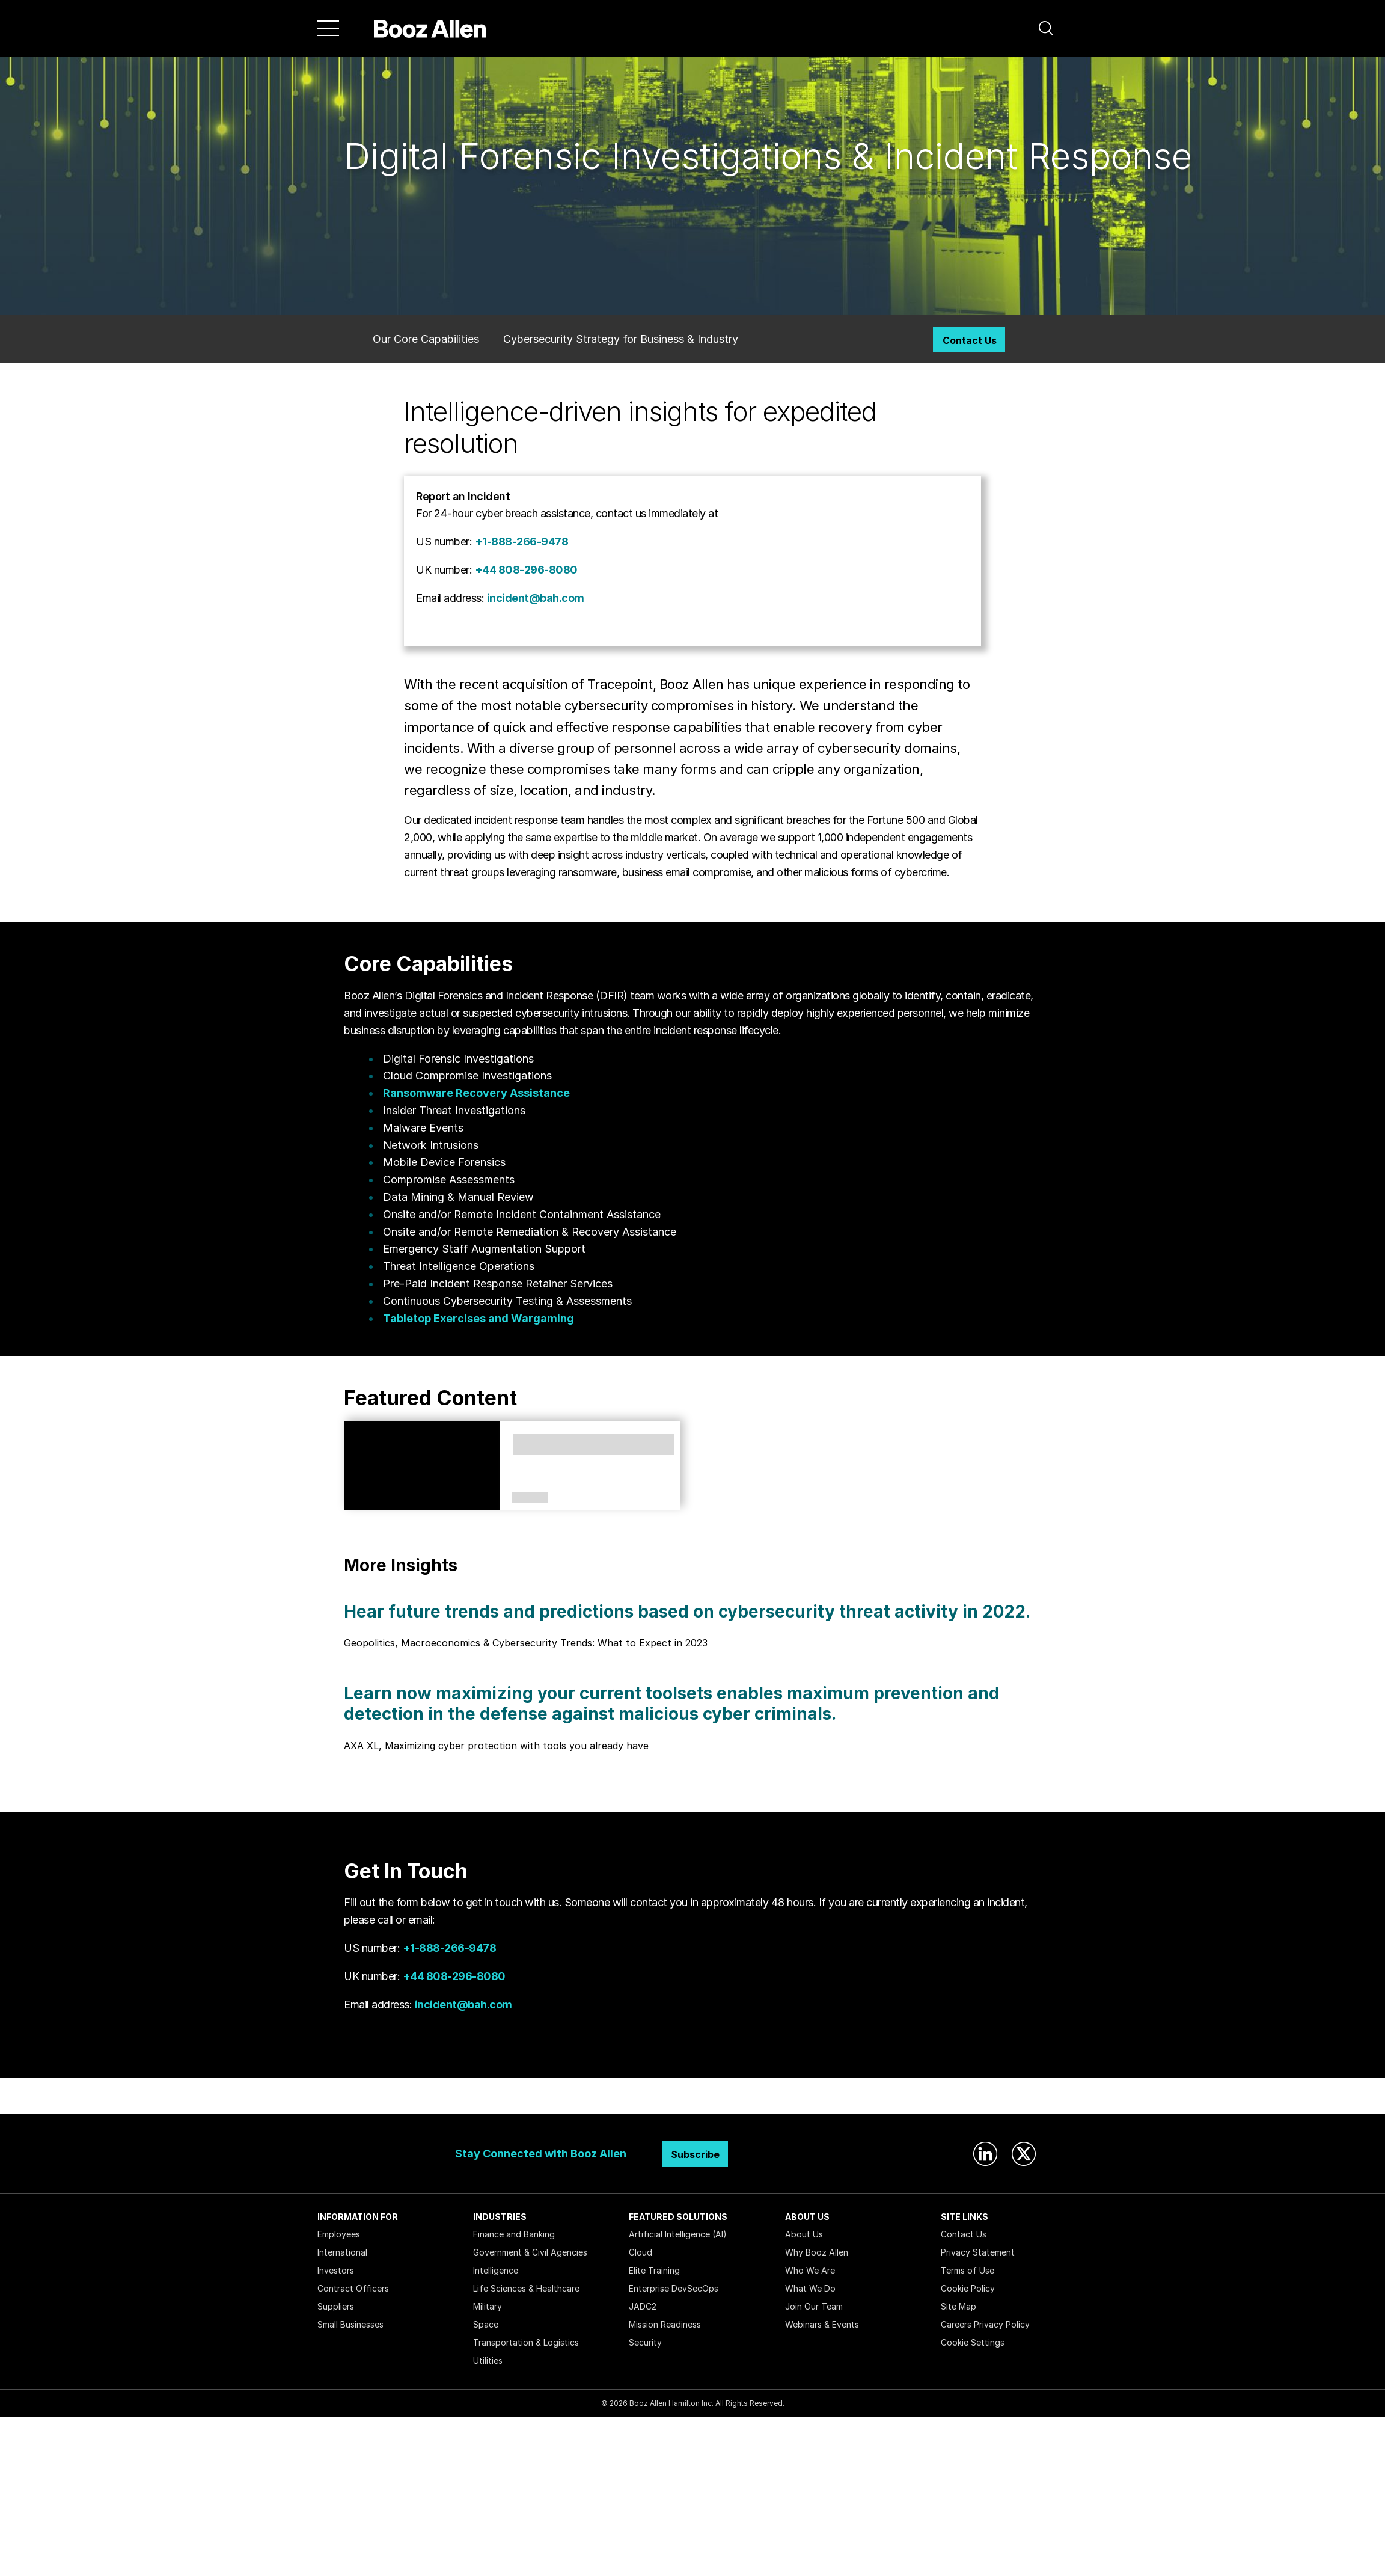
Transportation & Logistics (526, 2342)
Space (485, 2324)
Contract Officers (353, 2288)
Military (487, 2306)
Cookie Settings (972, 2342)
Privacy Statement (978, 2252)
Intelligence (495, 2270)
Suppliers (335, 2306)
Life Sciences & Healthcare (526, 2288)
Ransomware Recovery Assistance (476, 1093)
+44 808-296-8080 (526, 569)
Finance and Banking (514, 2234)
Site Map (958, 2306)
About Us (804, 2234)
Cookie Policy (968, 2288)
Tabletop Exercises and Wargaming (478, 1318)
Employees (338, 2234)
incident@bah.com (535, 598)
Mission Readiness (665, 2324)
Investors (335, 2270)
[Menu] (328, 28)
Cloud (640, 2252)
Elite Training (654, 2270)
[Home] (430, 28)
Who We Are (810, 2270)
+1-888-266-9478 (522, 541)
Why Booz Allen (816, 2252)
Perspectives (530, 1498)
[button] (1046, 28)
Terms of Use (967, 2270)
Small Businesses (350, 2324)
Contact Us (970, 340)
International (342, 2252)
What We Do (810, 2288)
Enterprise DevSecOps (673, 2288)
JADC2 (642, 2306)
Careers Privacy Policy (985, 2324)
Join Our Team (814, 2306)
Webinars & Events (822, 2324)
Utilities (488, 2360)
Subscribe (695, 2154)
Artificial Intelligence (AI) (678, 2234)
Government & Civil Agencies (530, 2252)
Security (645, 2342)
